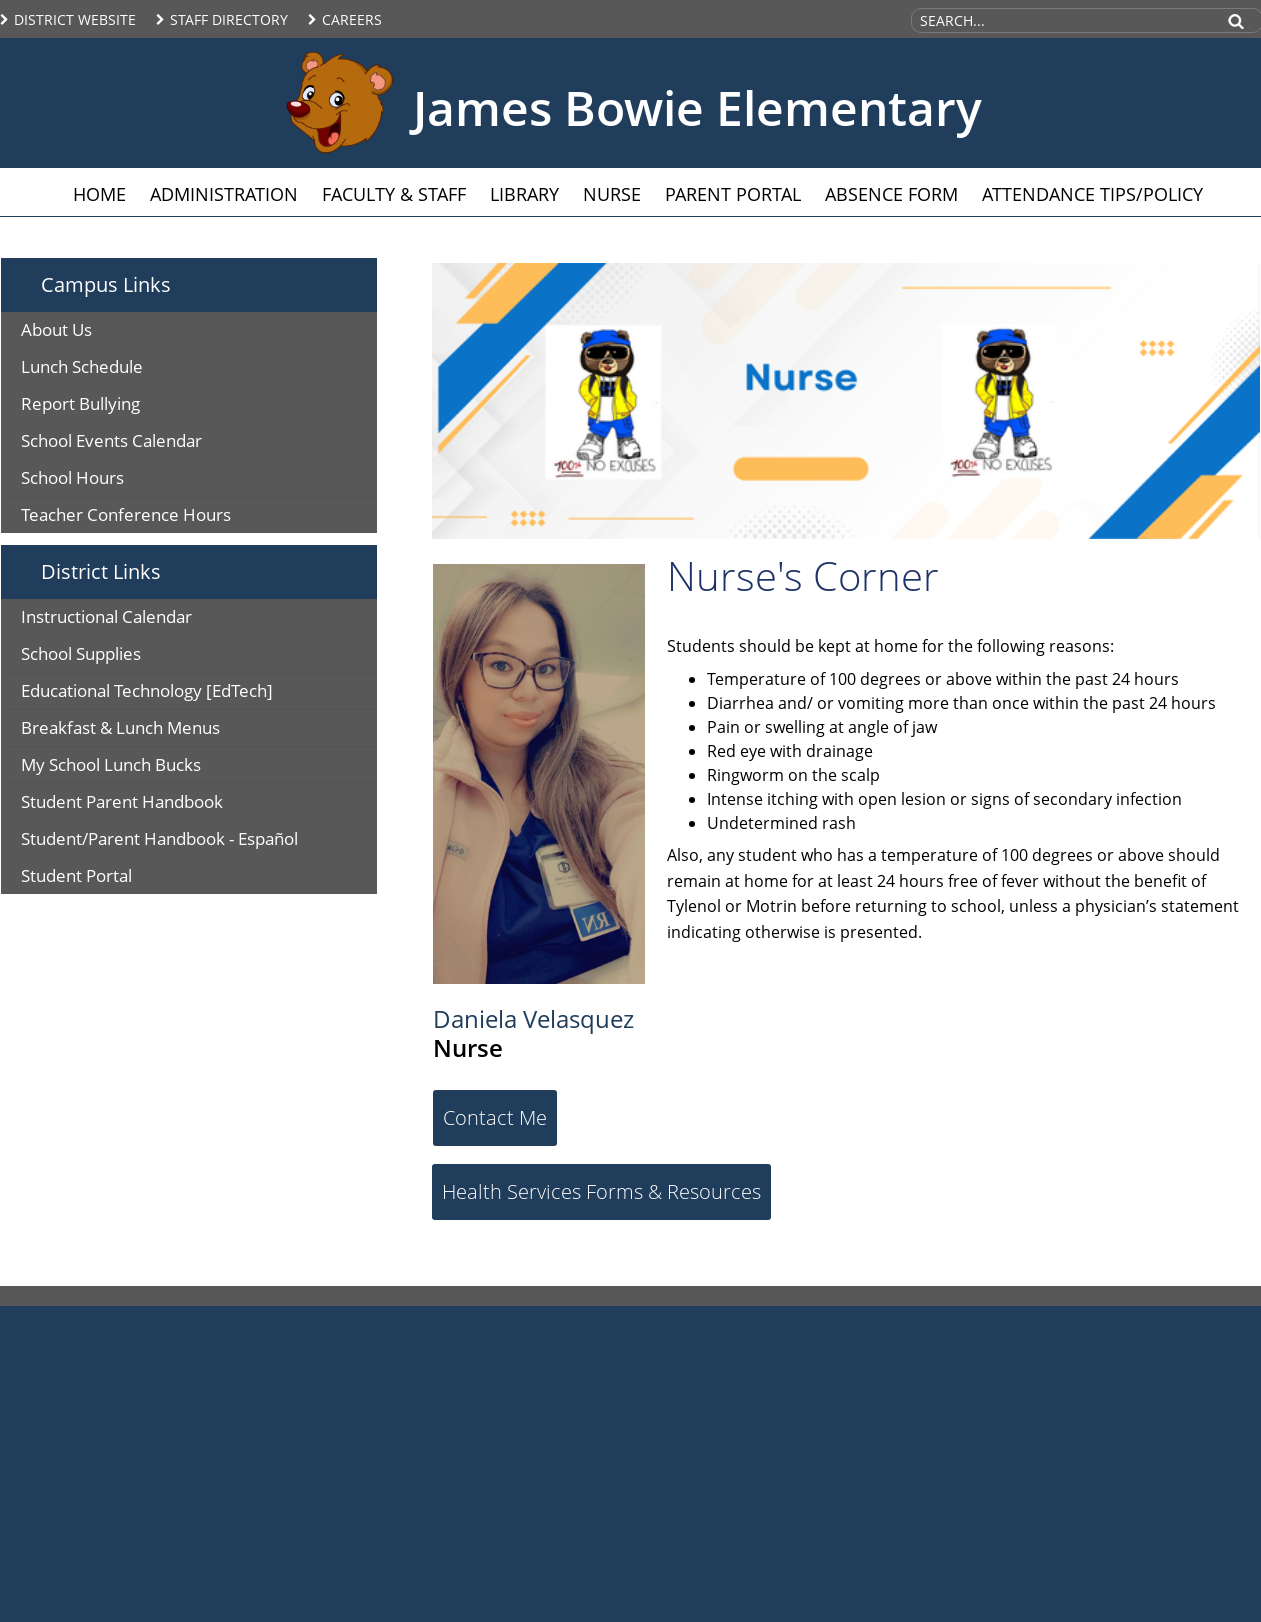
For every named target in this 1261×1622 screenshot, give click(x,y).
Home (99, 194)
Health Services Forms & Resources (601, 1191)
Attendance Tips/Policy (1092, 194)
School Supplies (81, 653)
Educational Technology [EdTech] (147, 690)
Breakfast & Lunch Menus (120, 727)
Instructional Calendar (106, 616)
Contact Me (495, 1117)
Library (524, 194)
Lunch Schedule (82, 366)
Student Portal (76, 875)
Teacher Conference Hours (126, 514)
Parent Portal (733, 194)
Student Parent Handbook (122, 801)
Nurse (612, 194)
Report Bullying (80, 403)
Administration (224, 194)
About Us (56, 329)
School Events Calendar (111, 440)
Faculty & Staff (394, 194)
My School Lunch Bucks (111, 764)
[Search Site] (1062, 20)
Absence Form (891, 194)
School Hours (72, 477)
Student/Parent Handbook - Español (159, 838)
